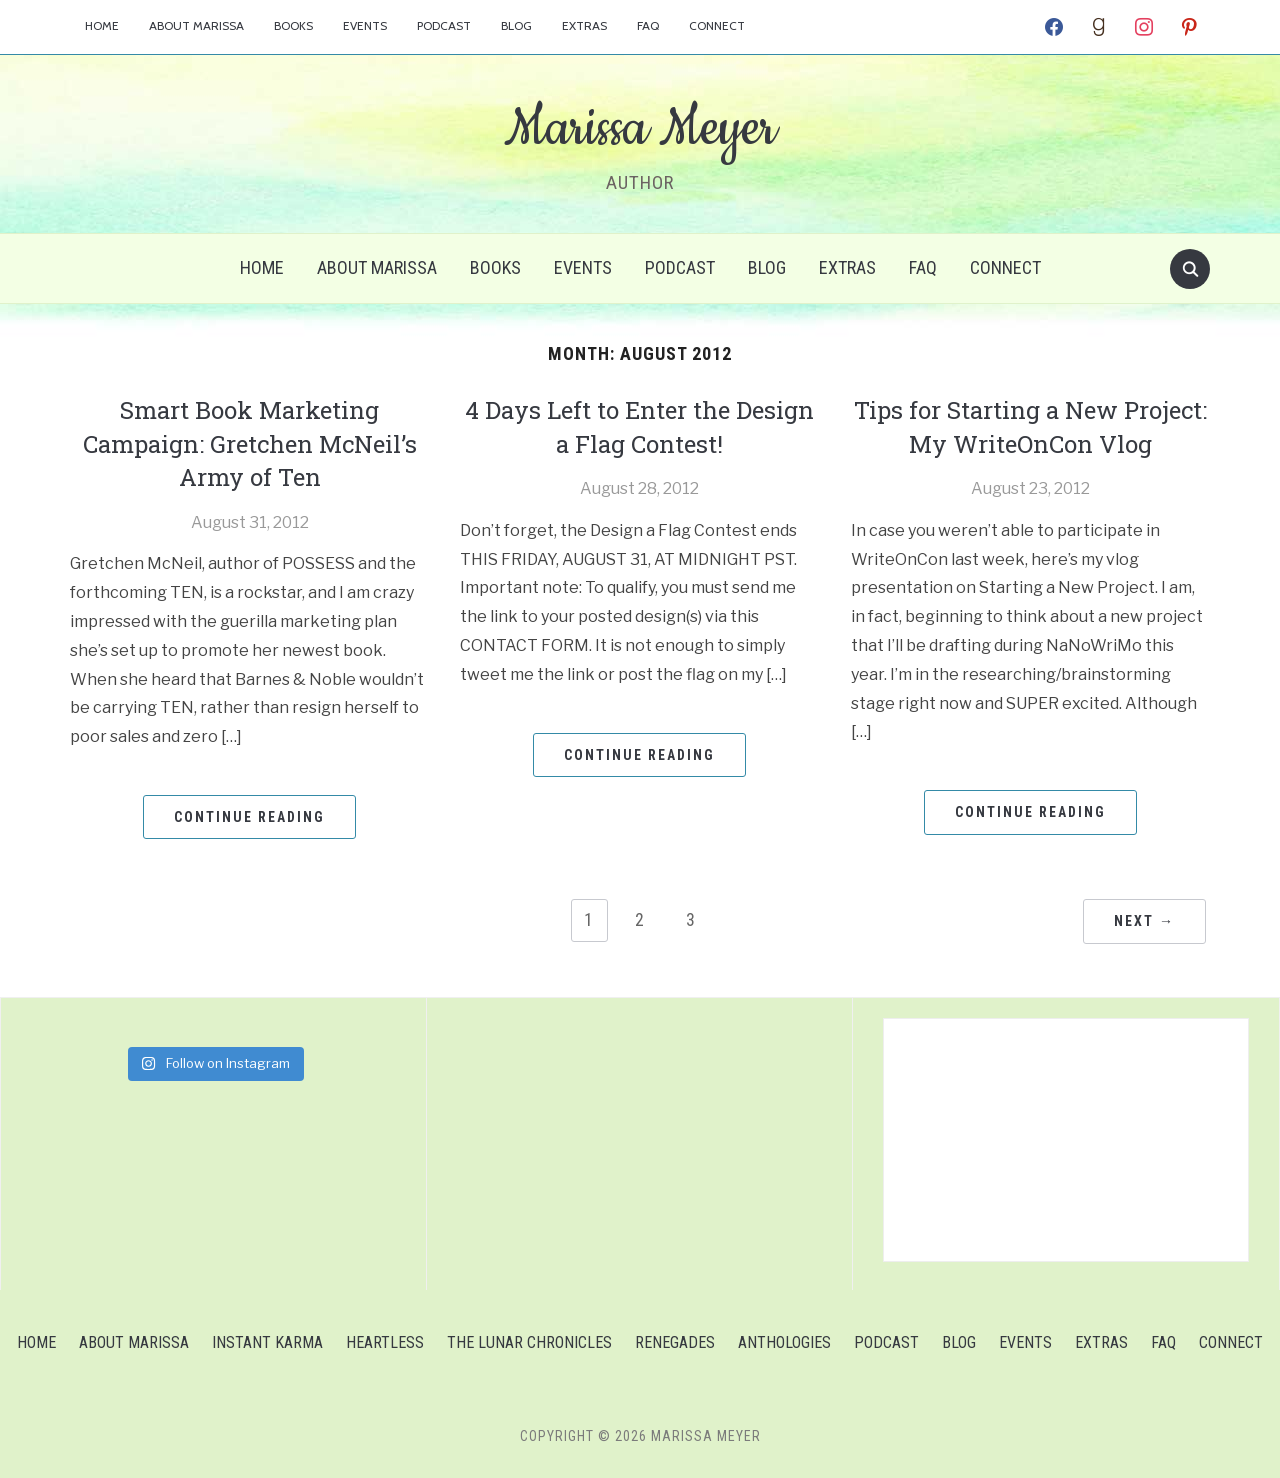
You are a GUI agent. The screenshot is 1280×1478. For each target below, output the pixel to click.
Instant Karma (267, 1342)
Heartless (385, 1342)
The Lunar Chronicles (529, 1342)
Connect (717, 25)
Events (365, 25)
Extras (584, 25)
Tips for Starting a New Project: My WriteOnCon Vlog (1030, 427)
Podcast (444, 25)
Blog (516, 25)
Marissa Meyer (640, 129)
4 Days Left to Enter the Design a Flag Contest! (639, 427)
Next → (1144, 921)
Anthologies (784, 1342)
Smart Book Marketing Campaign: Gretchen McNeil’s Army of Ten (250, 443)
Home (102, 25)
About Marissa (196, 25)
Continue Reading (249, 817)
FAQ (648, 25)
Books (293, 25)
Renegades (675, 1342)
